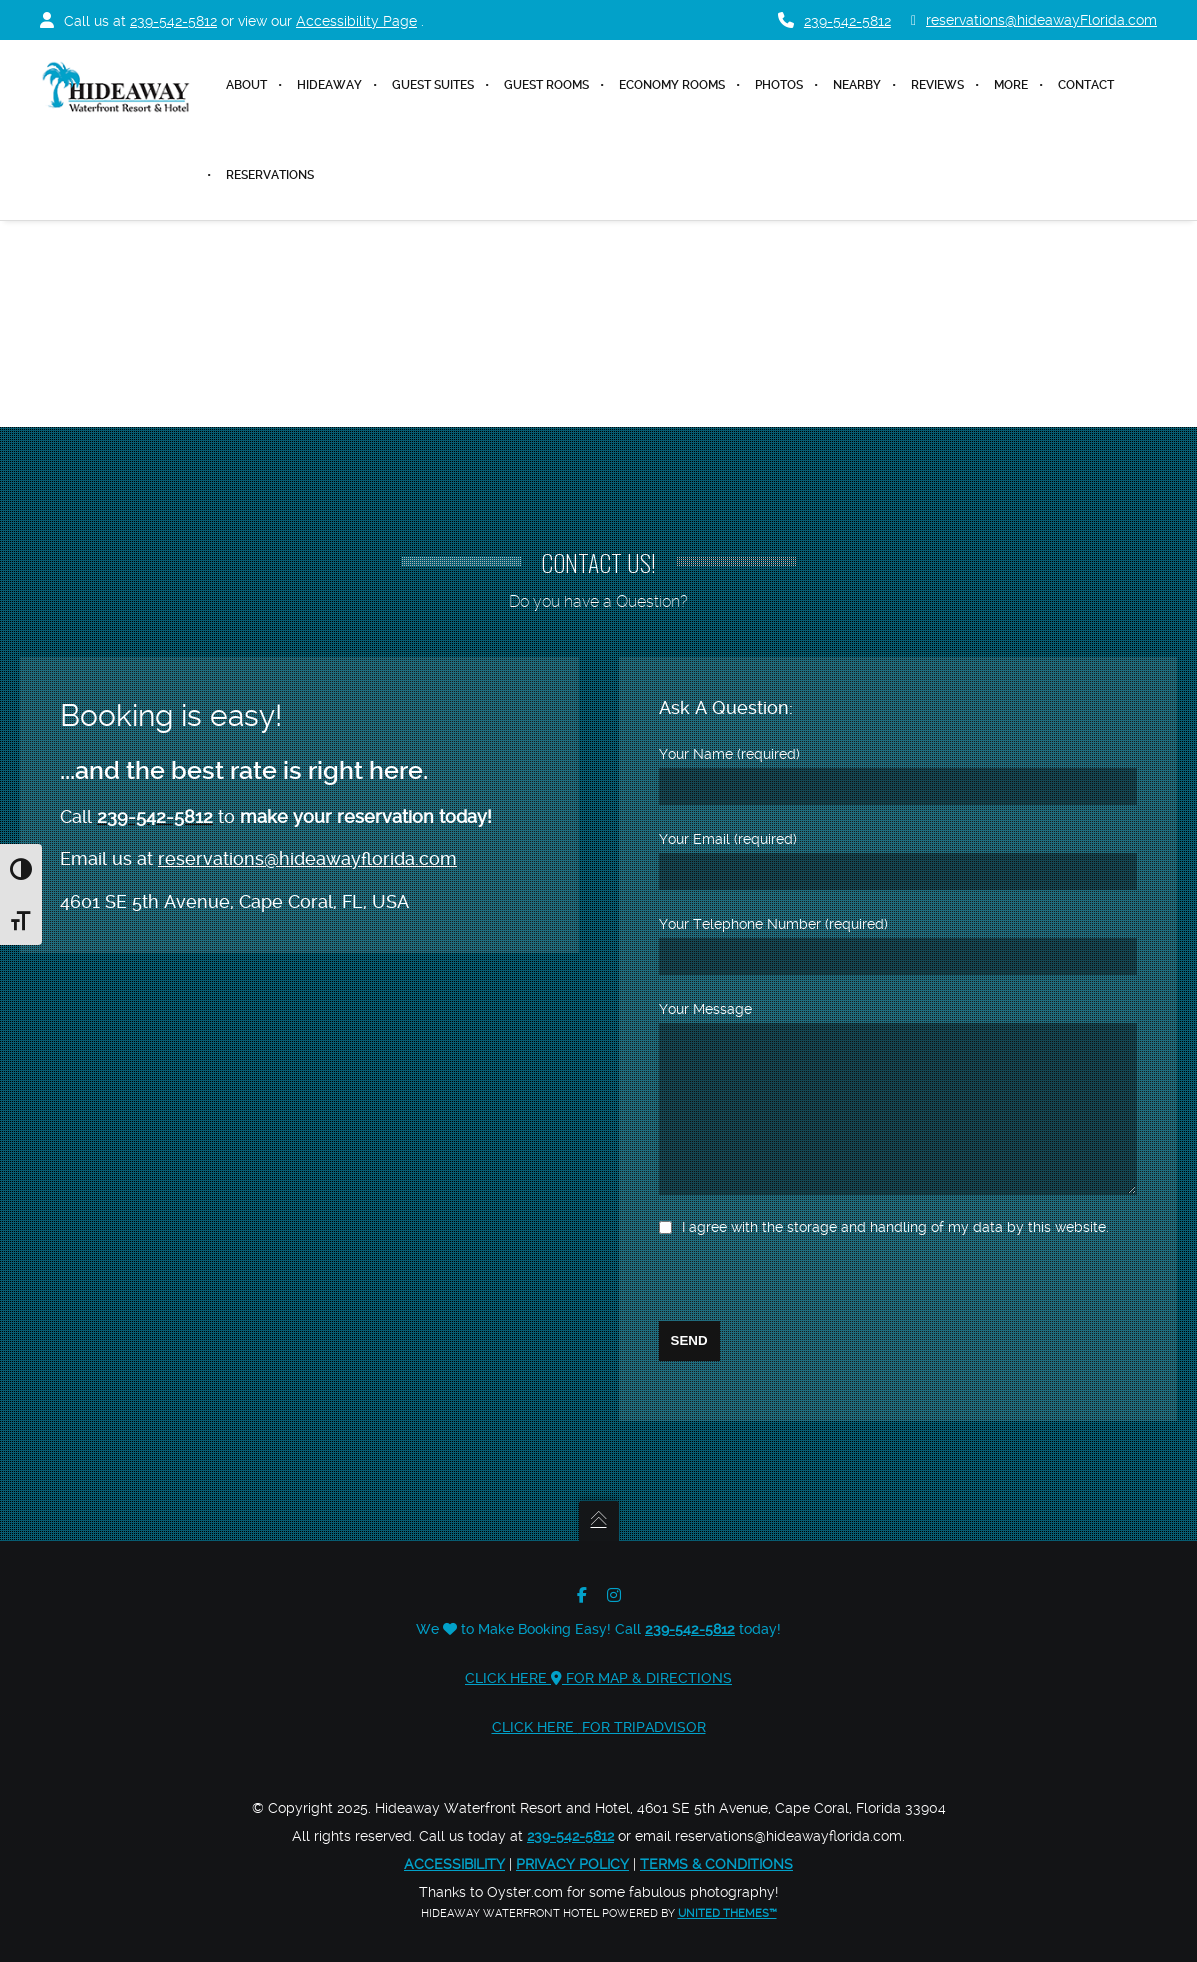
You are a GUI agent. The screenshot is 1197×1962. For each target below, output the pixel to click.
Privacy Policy (572, 1864)
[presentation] (811, 1282)
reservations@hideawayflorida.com (307, 828)
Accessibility (454, 1864)
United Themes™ (727, 1913)
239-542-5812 (173, 21)
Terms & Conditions (716, 1864)
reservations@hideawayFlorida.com (1034, 20)
